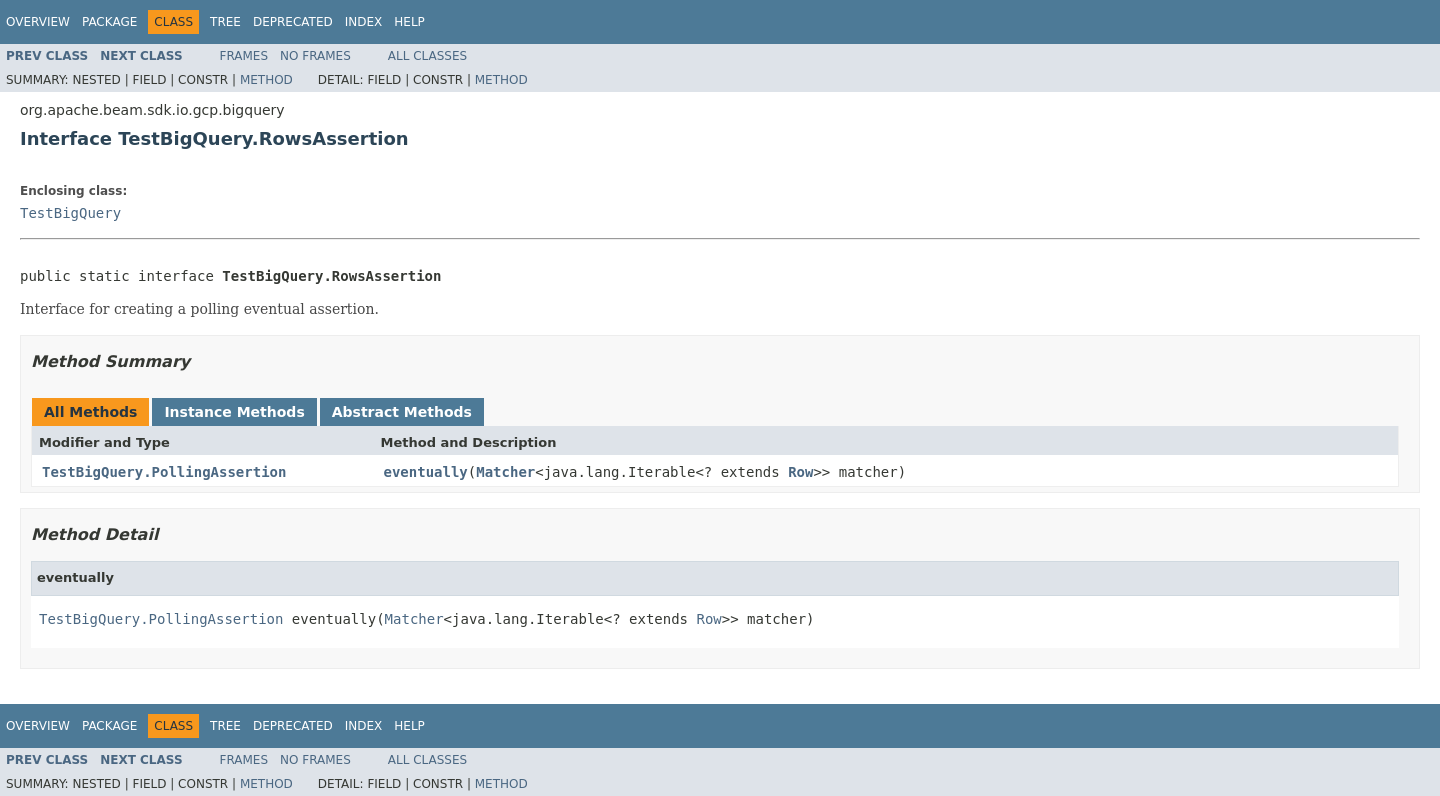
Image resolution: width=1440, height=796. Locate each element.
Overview (38, 22)
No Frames (315, 56)
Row (800, 472)
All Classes (427, 56)
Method (266, 80)
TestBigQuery (70, 213)
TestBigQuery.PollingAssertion (164, 472)
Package (109, 22)
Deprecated (293, 22)
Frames (244, 56)
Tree (225, 22)
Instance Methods (234, 412)
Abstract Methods (402, 412)
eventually (426, 472)
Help (409, 22)
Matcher (505, 472)
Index (364, 22)
